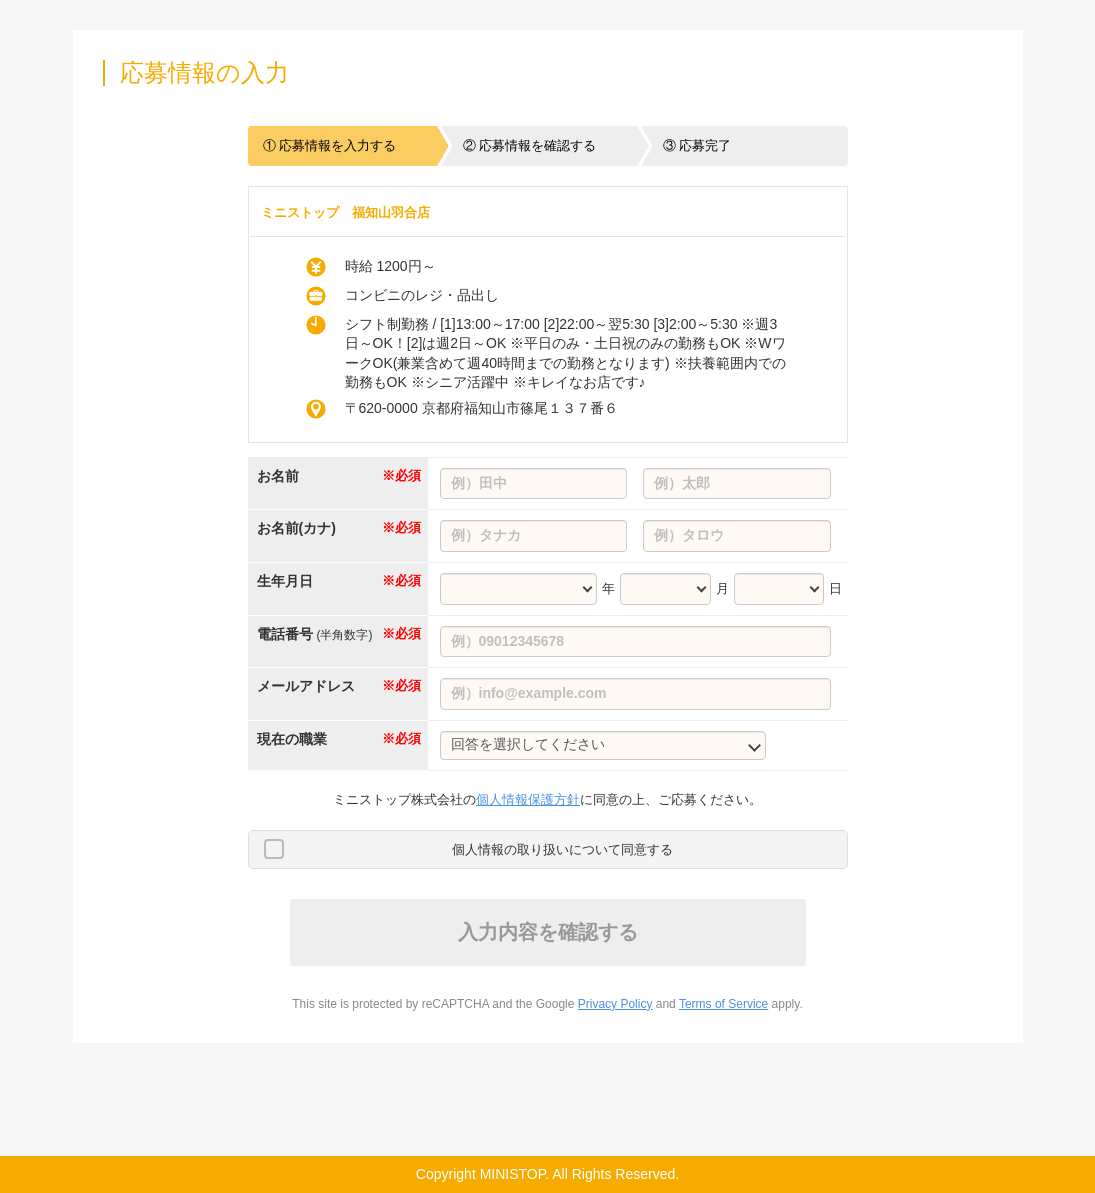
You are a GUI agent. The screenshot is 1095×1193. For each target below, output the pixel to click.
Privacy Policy (615, 1004)
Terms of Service (723, 1004)
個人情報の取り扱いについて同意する (562, 849)
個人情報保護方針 (528, 799)
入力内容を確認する (548, 932)
